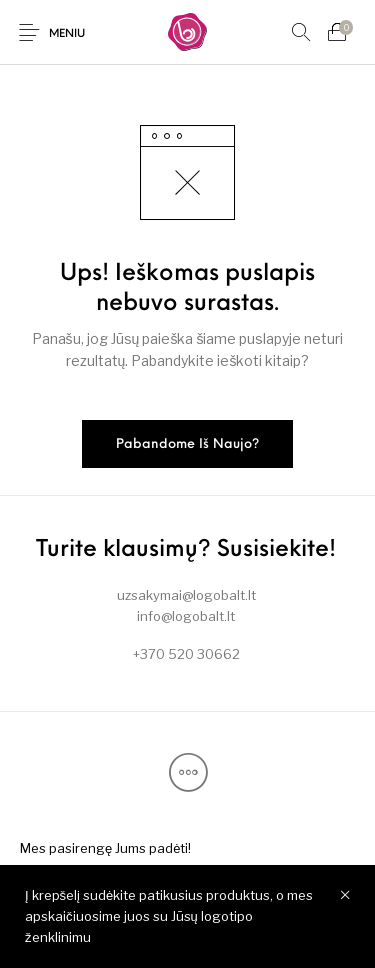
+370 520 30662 (186, 654)
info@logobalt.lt (186, 616)
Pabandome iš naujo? (187, 444)
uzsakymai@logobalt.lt (186, 595)
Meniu (67, 34)
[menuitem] (105, 848)
